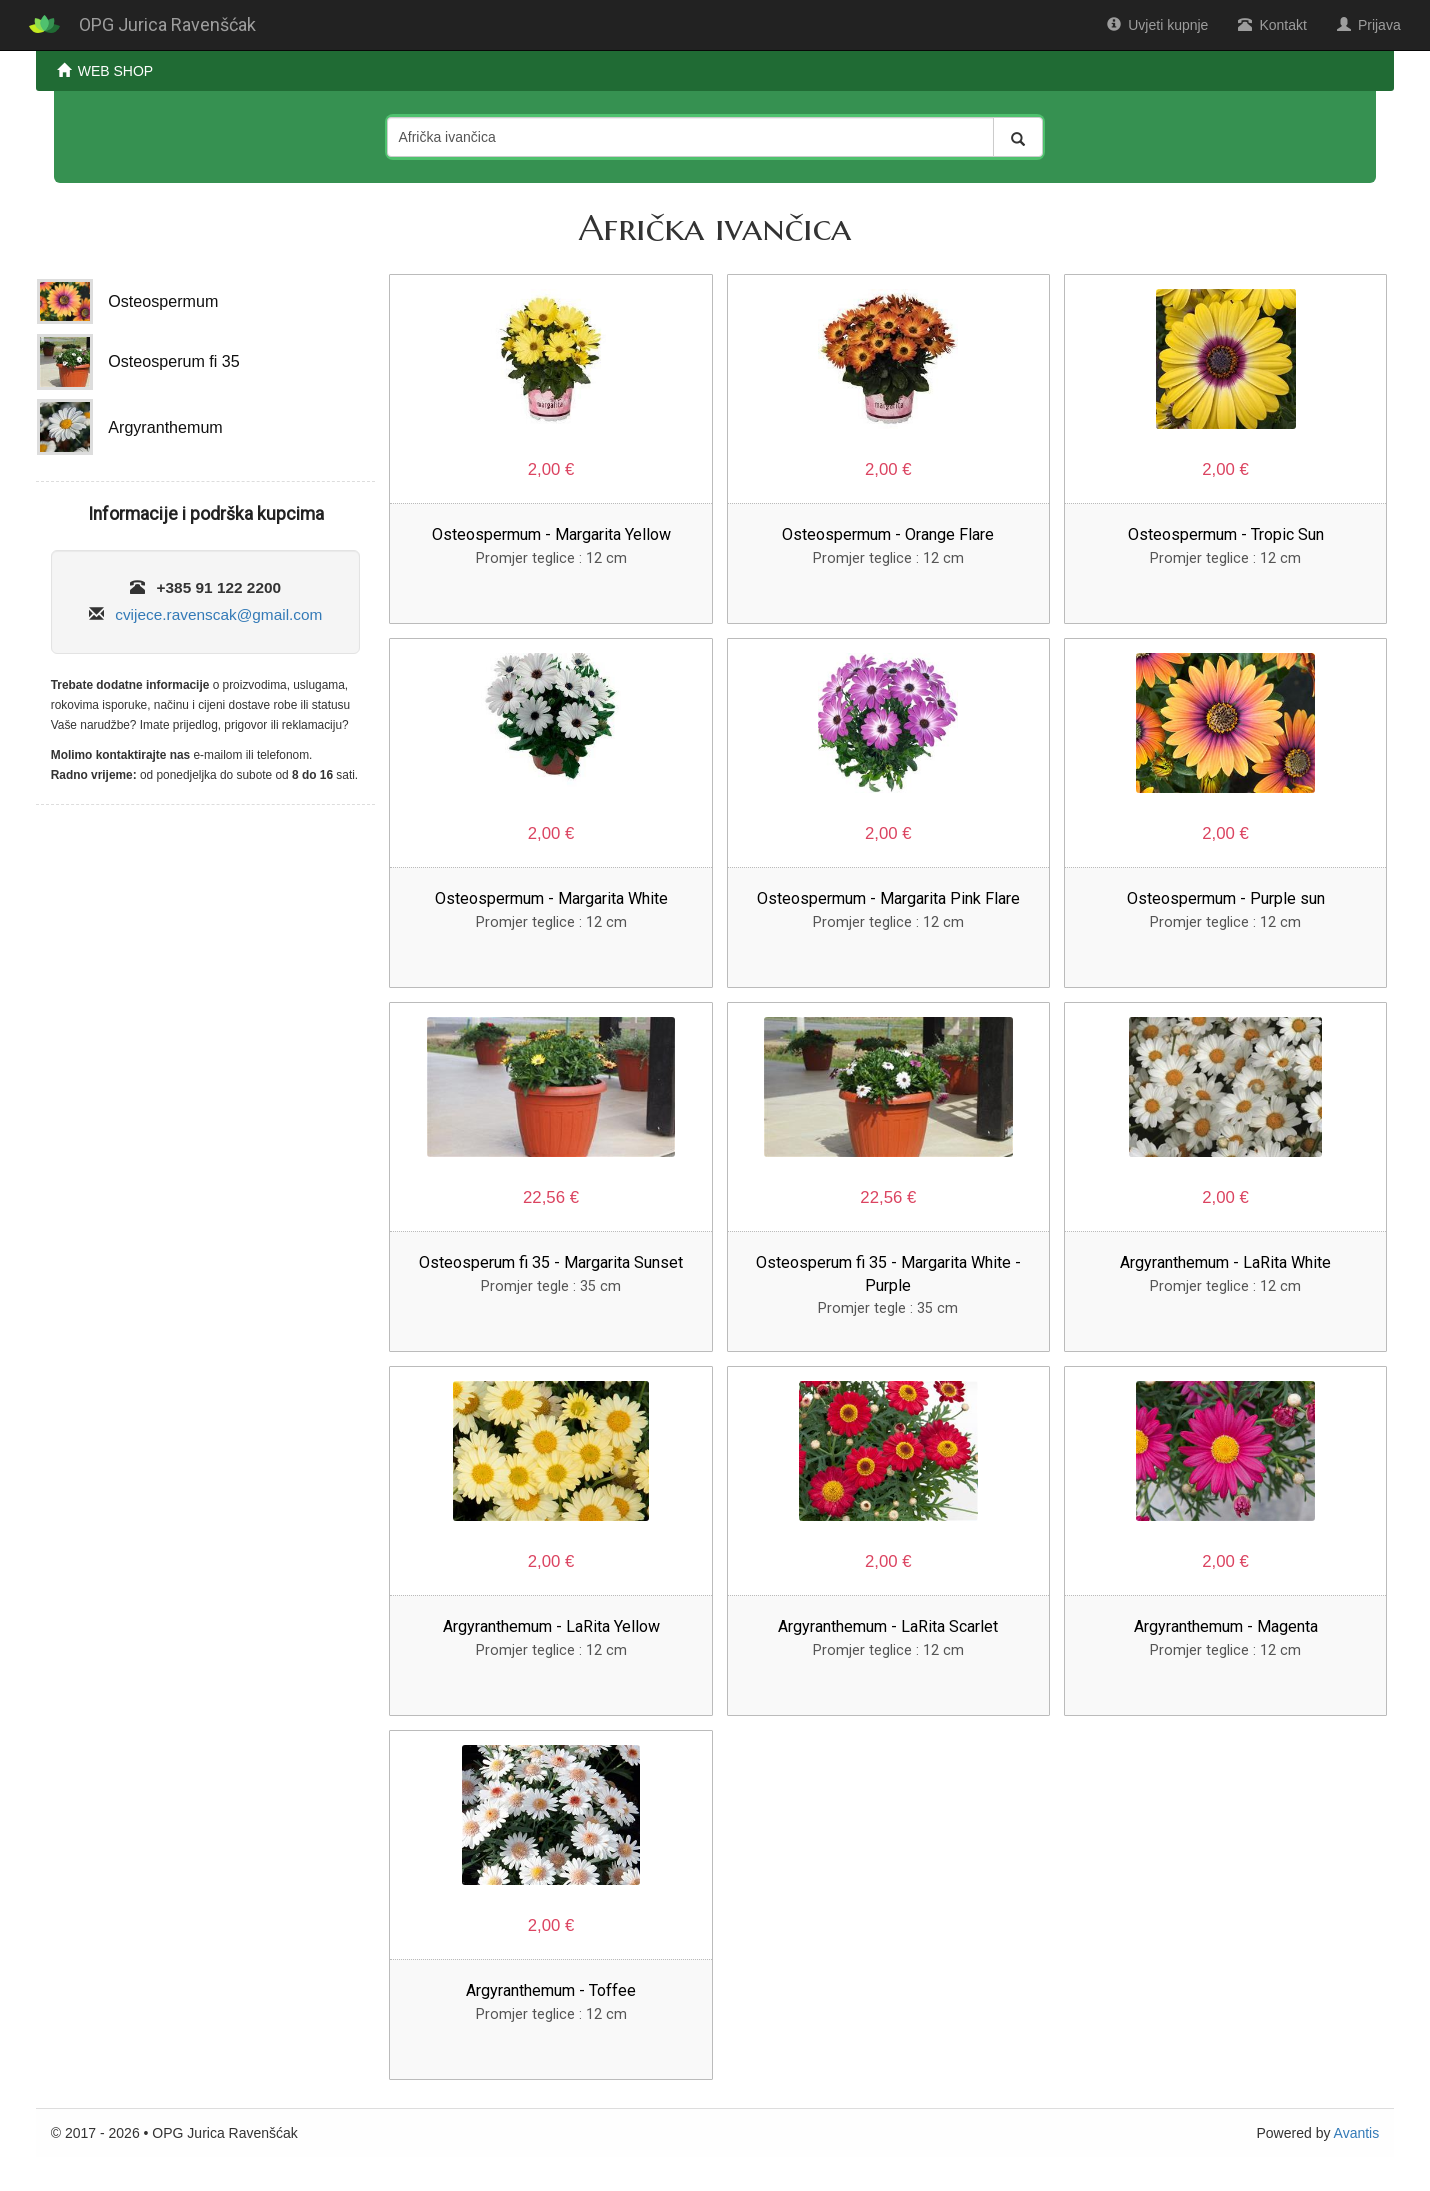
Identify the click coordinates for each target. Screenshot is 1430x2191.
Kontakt (1272, 25)
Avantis (1357, 2133)
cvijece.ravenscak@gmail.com (218, 614)
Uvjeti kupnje (1157, 25)
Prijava (1369, 25)
